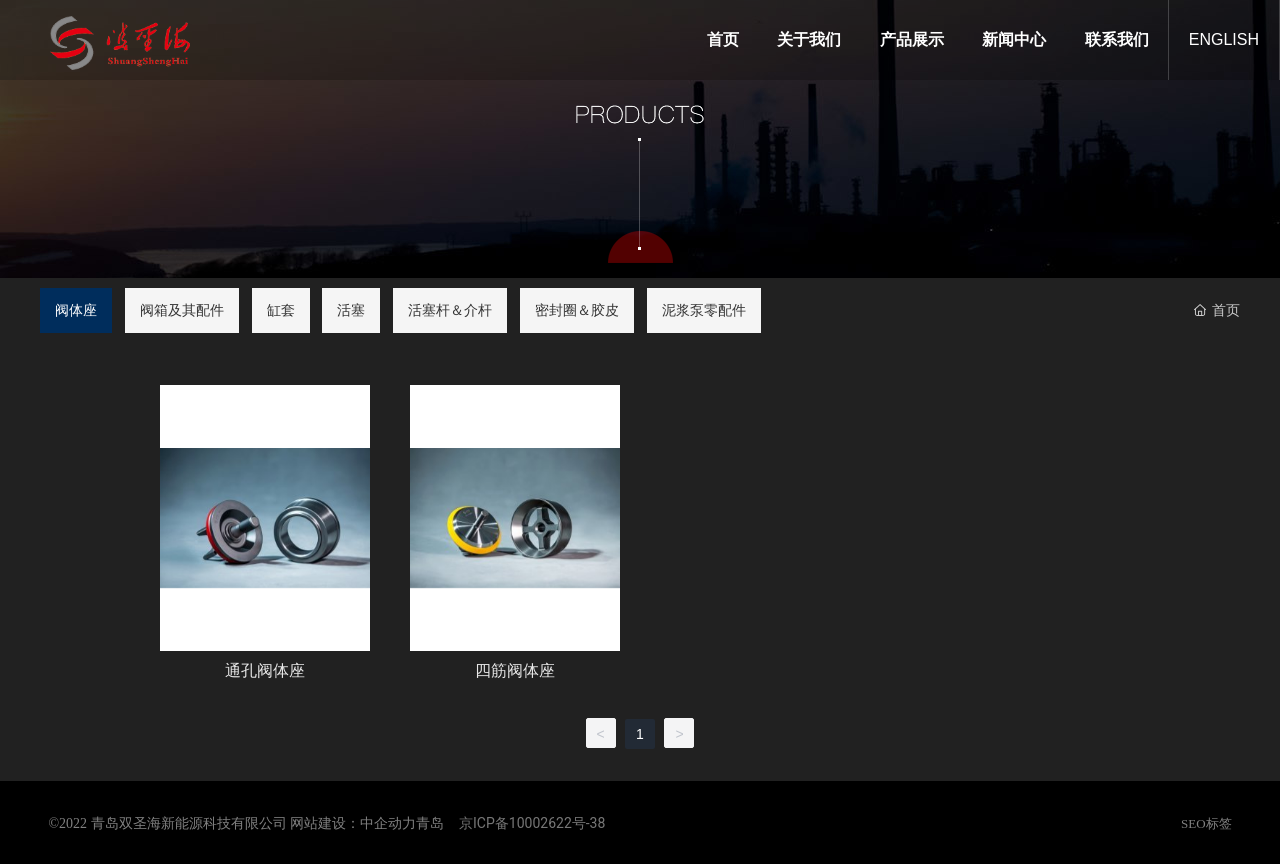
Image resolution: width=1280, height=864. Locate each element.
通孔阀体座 (265, 670)
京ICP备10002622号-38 (532, 823)
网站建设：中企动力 (353, 823)
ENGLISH (1224, 39)
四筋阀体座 (515, 670)
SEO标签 (1206, 823)
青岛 (430, 823)
